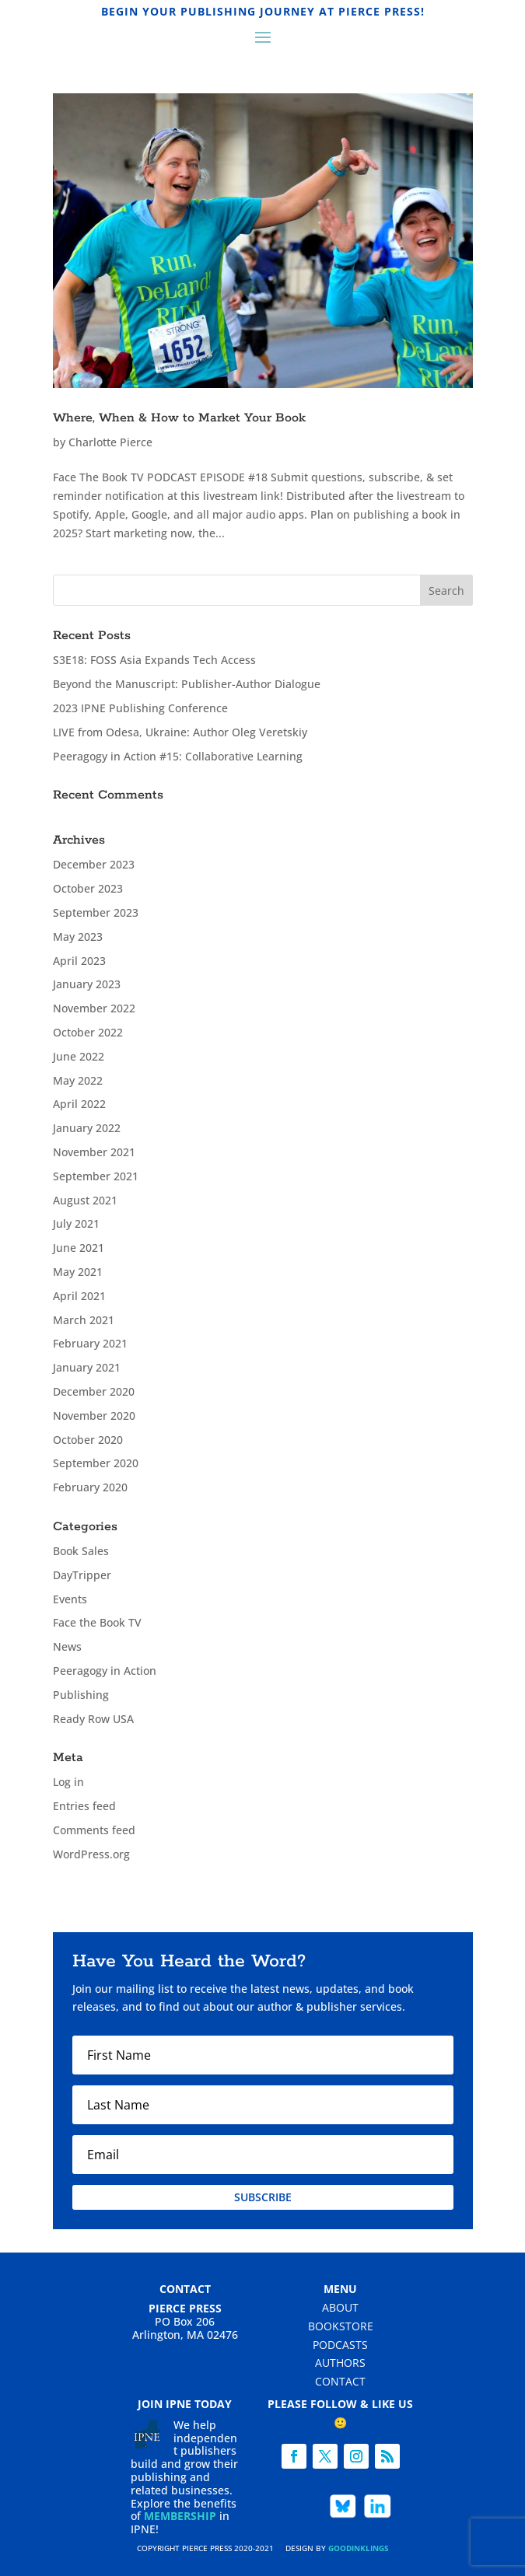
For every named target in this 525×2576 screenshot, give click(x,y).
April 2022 (79, 1103)
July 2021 (76, 1223)
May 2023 (78, 936)
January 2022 (87, 1127)
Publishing (81, 1694)
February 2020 (90, 1487)
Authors (340, 2362)
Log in (68, 1781)
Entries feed (84, 1805)
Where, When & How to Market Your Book (179, 418)
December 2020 (94, 1391)
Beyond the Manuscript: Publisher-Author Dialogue (186, 683)
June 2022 (78, 1056)
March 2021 (83, 1319)
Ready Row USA (93, 1718)
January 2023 (87, 984)
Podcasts (340, 2344)
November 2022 (94, 1008)
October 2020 (88, 1439)
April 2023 (79, 960)
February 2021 (90, 1343)
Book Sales (81, 1550)
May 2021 (78, 1271)
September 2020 (95, 1463)
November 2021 (94, 1152)
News (67, 1646)
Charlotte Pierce (110, 442)
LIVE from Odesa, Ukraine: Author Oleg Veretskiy (180, 732)
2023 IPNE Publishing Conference (140, 708)
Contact (340, 2381)
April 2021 (79, 1295)
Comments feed (94, 1830)
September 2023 (95, 912)
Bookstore (340, 2326)
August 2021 (85, 1200)
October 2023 (88, 888)
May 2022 (78, 1080)
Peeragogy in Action (104, 1670)
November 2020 (94, 1415)
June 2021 (78, 1247)
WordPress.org (91, 1854)
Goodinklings (358, 2548)
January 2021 (87, 1367)
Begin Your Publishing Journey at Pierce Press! (263, 11)
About (340, 2307)
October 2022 (88, 1032)
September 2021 (95, 1176)
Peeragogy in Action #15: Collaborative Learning (178, 756)
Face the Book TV (97, 1622)
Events (70, 1599)
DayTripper (82, 1575)
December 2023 (94, 864)
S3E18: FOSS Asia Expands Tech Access (154, 659)
